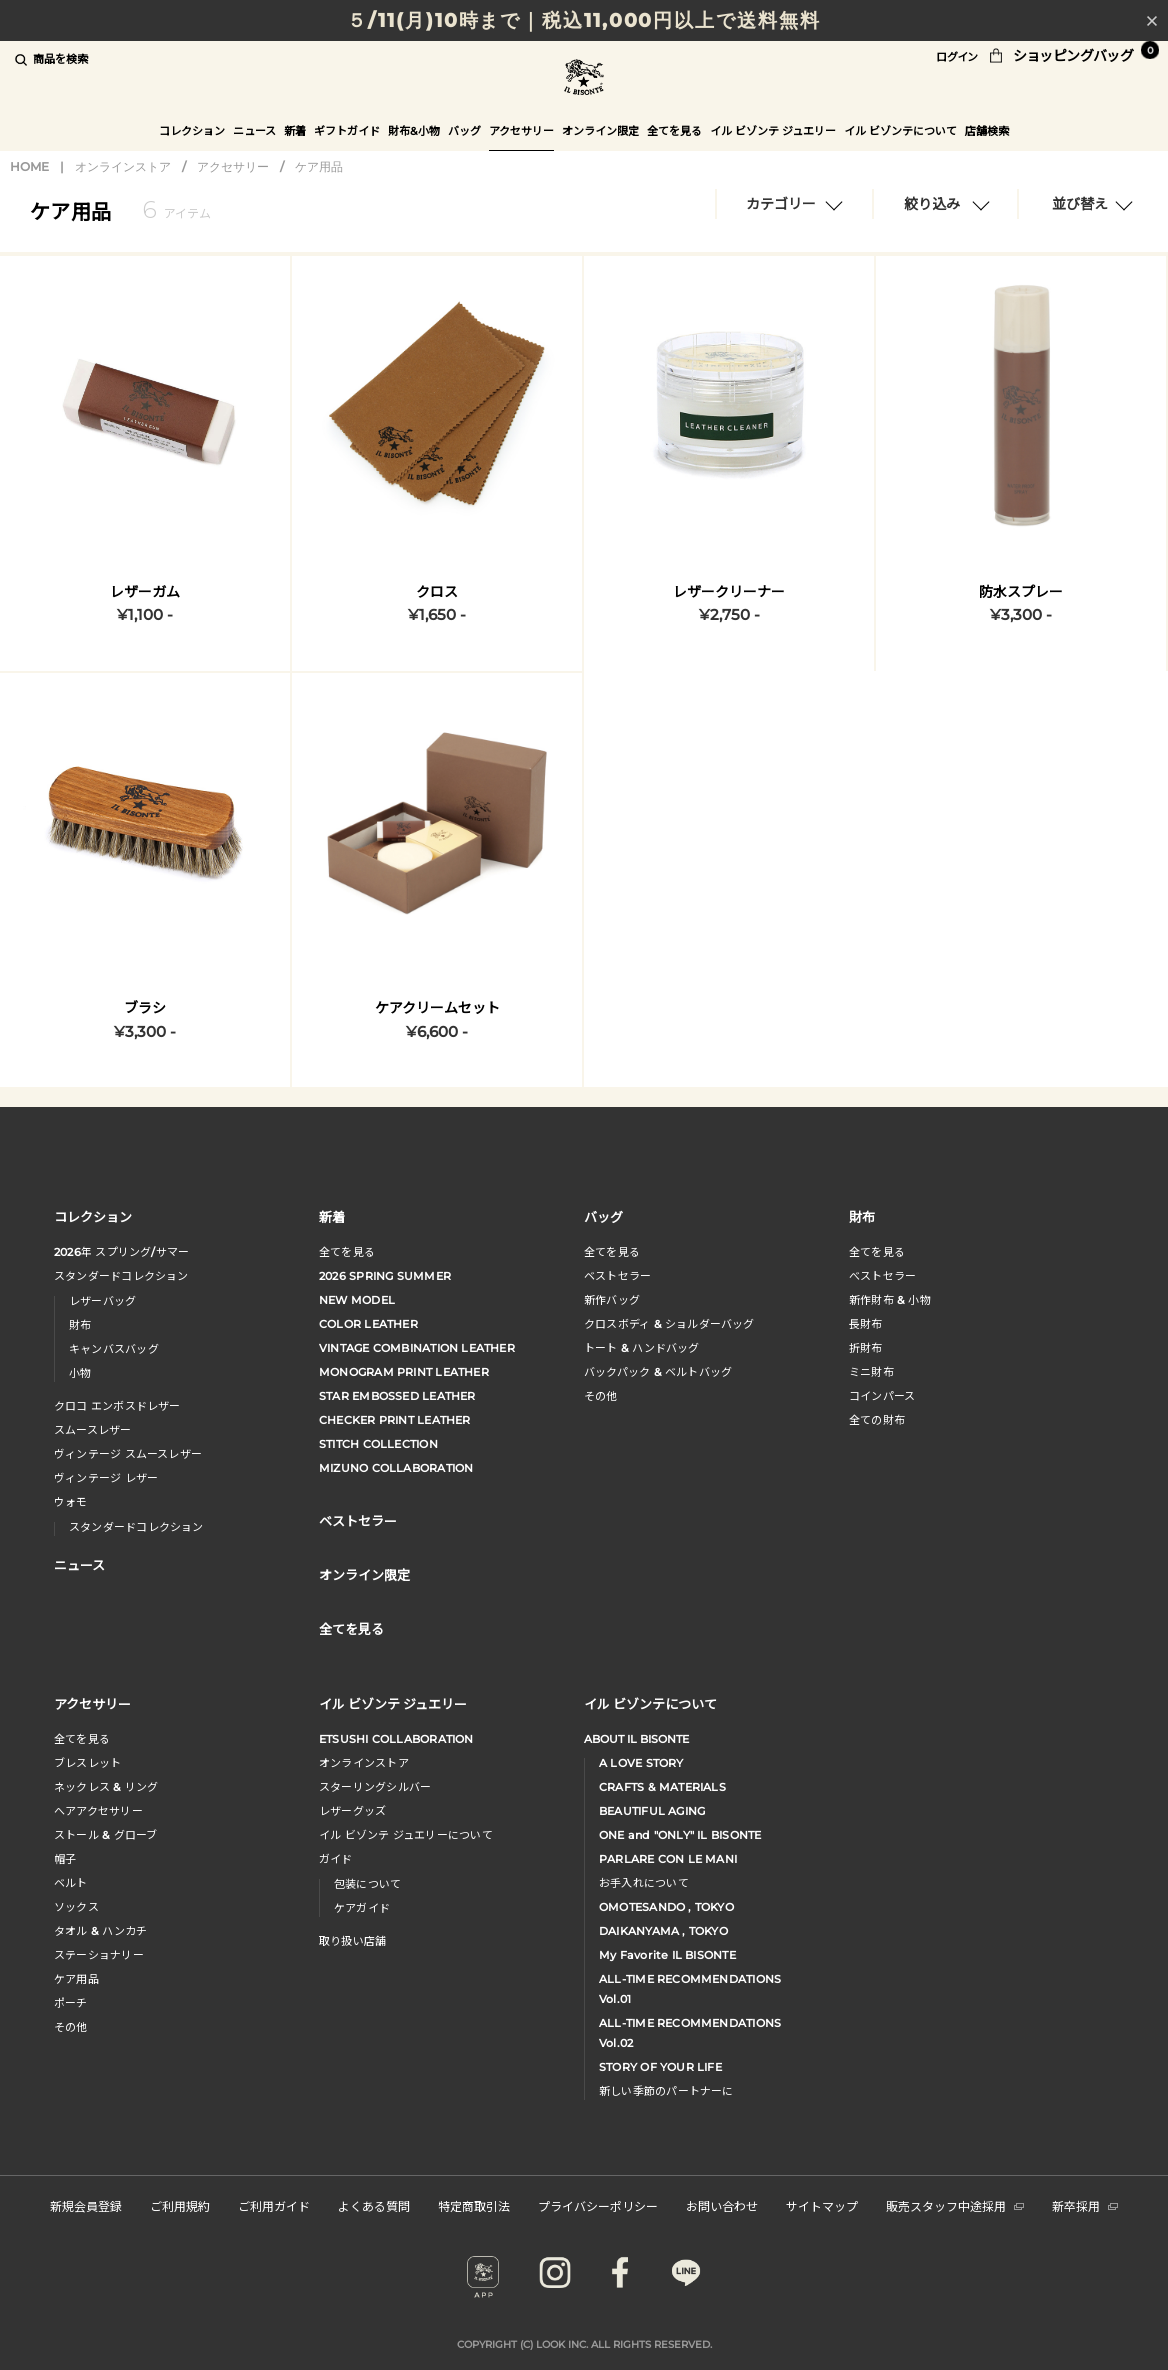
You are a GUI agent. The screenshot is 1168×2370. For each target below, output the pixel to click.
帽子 (65, 1859)
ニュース (254, 131)
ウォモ (71, 1502)
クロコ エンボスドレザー (117, 1406)
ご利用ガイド (274, 2205)
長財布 (866, 1324)
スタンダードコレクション (121, 1276)
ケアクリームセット (437, 1008)
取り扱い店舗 (352, 1941)
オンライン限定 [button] (600, 131)
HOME (29, 166)
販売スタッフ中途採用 (955, 2205)
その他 (601, 1396)
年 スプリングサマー (121, 1252)
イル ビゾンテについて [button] (900, 131)
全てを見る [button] (674, 131)
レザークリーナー (729, 592)
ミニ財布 (871, 1372)
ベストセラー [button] (358, 1520)
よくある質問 (374, 2205)
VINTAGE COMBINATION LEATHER (417, 1348)
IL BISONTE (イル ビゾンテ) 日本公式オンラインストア (584, 79)
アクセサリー (233, 166)
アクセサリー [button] (521, 131)
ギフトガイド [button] (347, 131)
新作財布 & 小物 (890, 1300)
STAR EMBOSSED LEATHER (397, 1396)
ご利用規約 (180, 2205)
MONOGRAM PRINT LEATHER (404, 1372)
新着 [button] (295, 131)
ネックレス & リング (106, 1787)
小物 (80, 1373)
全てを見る (347, 1252)
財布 (80, 1325)
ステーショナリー (99, 1955)
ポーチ (71, 2003)
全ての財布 (877, 1420)
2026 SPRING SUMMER (385, 1276)
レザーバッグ (102, 1301)
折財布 (866, 1348)
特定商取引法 (474, 2205)
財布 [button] (862, 1216)
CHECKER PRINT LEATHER (395, 1420)
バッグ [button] (464, 131)
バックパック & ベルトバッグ (658, 1372)
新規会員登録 (86, 2205)
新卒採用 (1085, 2205)
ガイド (336, 1859)
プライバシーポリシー (598, 2205)
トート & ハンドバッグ (642, 1348)
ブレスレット (87, 1763)
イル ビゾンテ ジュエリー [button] (773, 131)
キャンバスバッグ (114, 1349)
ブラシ (145, 1008)
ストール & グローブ (105, 1835)
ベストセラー (617, 1276)
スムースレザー (93, 1430)
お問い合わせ (722, 2205)
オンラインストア (123, 166)
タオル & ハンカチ (100, 1931)
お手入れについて (644, 1883)
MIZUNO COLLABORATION (396, 1468)
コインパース (882, 1396)
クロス (437, 592)
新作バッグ (612, 1300)
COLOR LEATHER (368, 1324)
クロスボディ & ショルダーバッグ (669, 1324)
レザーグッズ (352, 1811)
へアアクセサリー (98, 1811)
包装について (367, 1884)
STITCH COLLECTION (378, 1444)
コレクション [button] (192, 131)
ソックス (76, 1907)
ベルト (71, 1883)
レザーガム (145, 592)
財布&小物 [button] (414, 131)
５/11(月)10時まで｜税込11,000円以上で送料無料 (583, 20)
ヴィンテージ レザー (106, 1478)
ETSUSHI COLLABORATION (396, 1739)
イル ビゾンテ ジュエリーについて (406, 1835)
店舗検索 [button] (987, 131)
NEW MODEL (357, 1300)
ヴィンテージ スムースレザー (128, 1454)
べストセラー (882, 1276)
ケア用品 (319, 166)
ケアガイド (362, 1908)
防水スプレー (1021, 592)
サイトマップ (822, 2205)
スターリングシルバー (375, 1787)
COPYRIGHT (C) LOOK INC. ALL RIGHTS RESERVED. (584, 2344)
